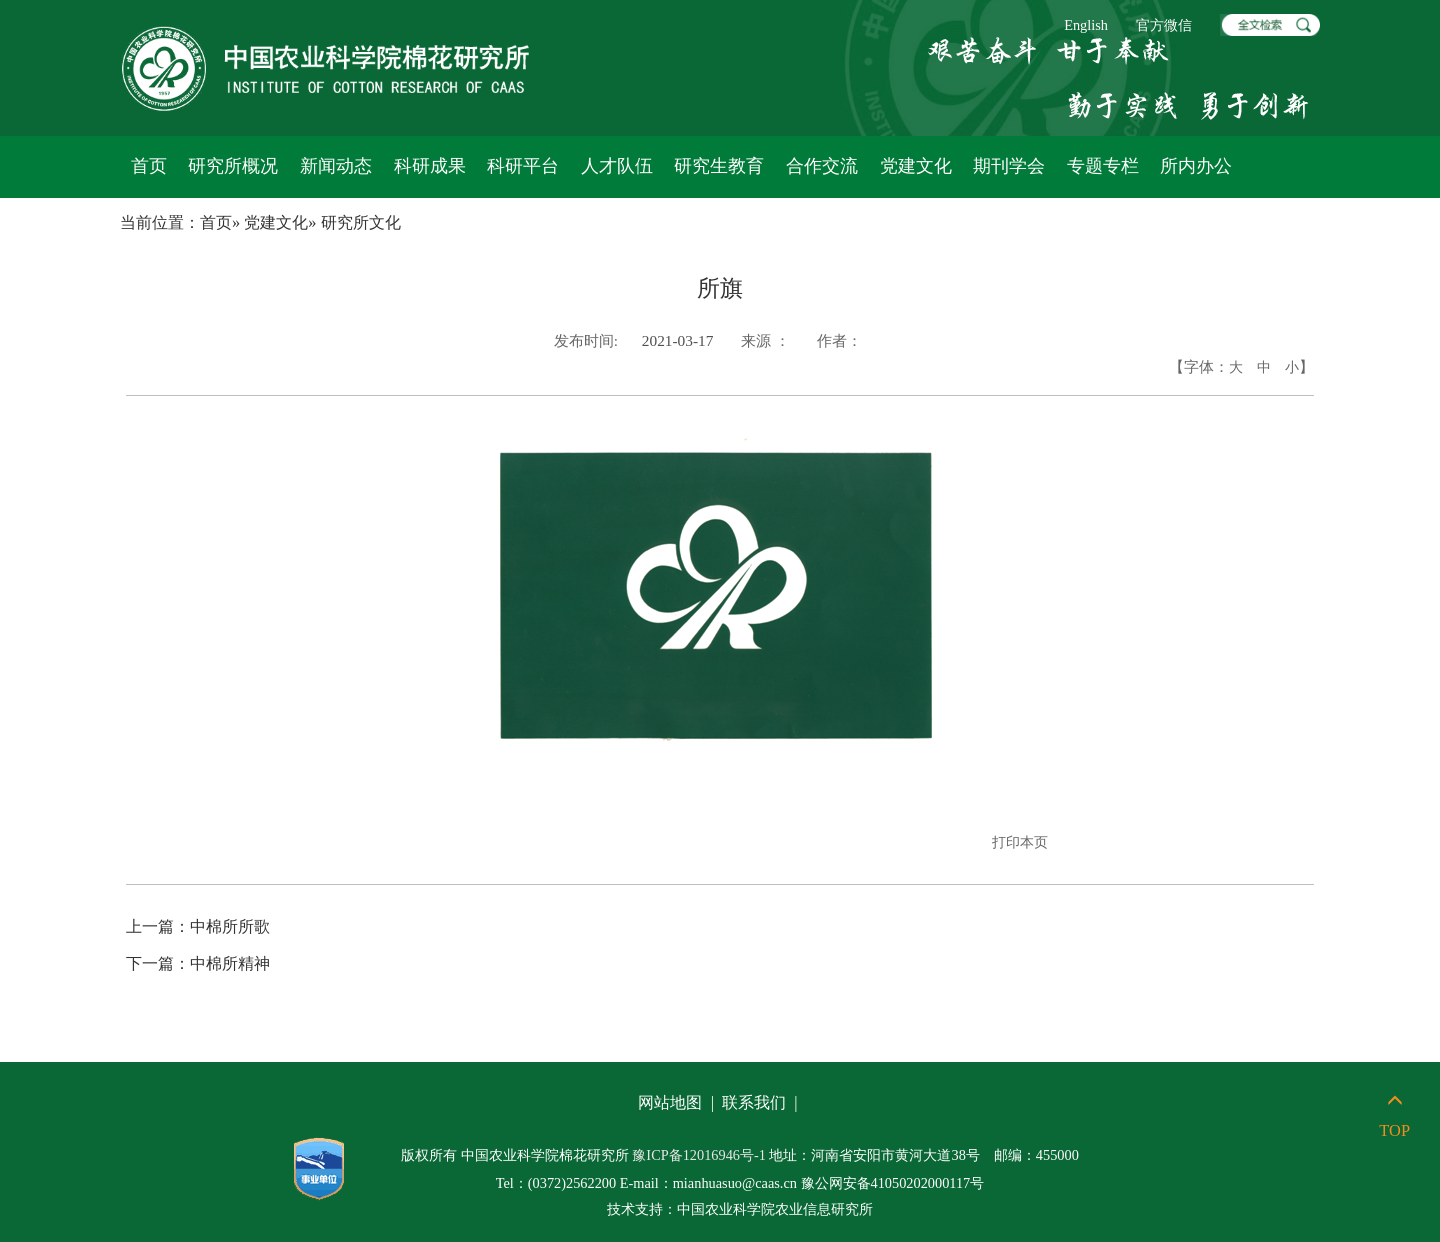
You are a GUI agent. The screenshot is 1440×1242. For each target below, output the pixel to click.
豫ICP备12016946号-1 (699, 1155)
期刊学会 (1009, 166)
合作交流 (822, 166)
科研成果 (430, 166)
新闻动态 (336, 166)
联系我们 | (762, 1102)
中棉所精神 (198, 963)
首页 (149, 166)
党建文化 (916, 166)
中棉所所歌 (198, 926)
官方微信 (1164, 25)
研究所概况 (233, 166)
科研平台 (523, 166)
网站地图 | (678, 1102)
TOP (1394, 1116)
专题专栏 (1103, 166)
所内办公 (1196, 166)
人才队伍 (617, 166)
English (1086, 25)
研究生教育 (719, 166)
